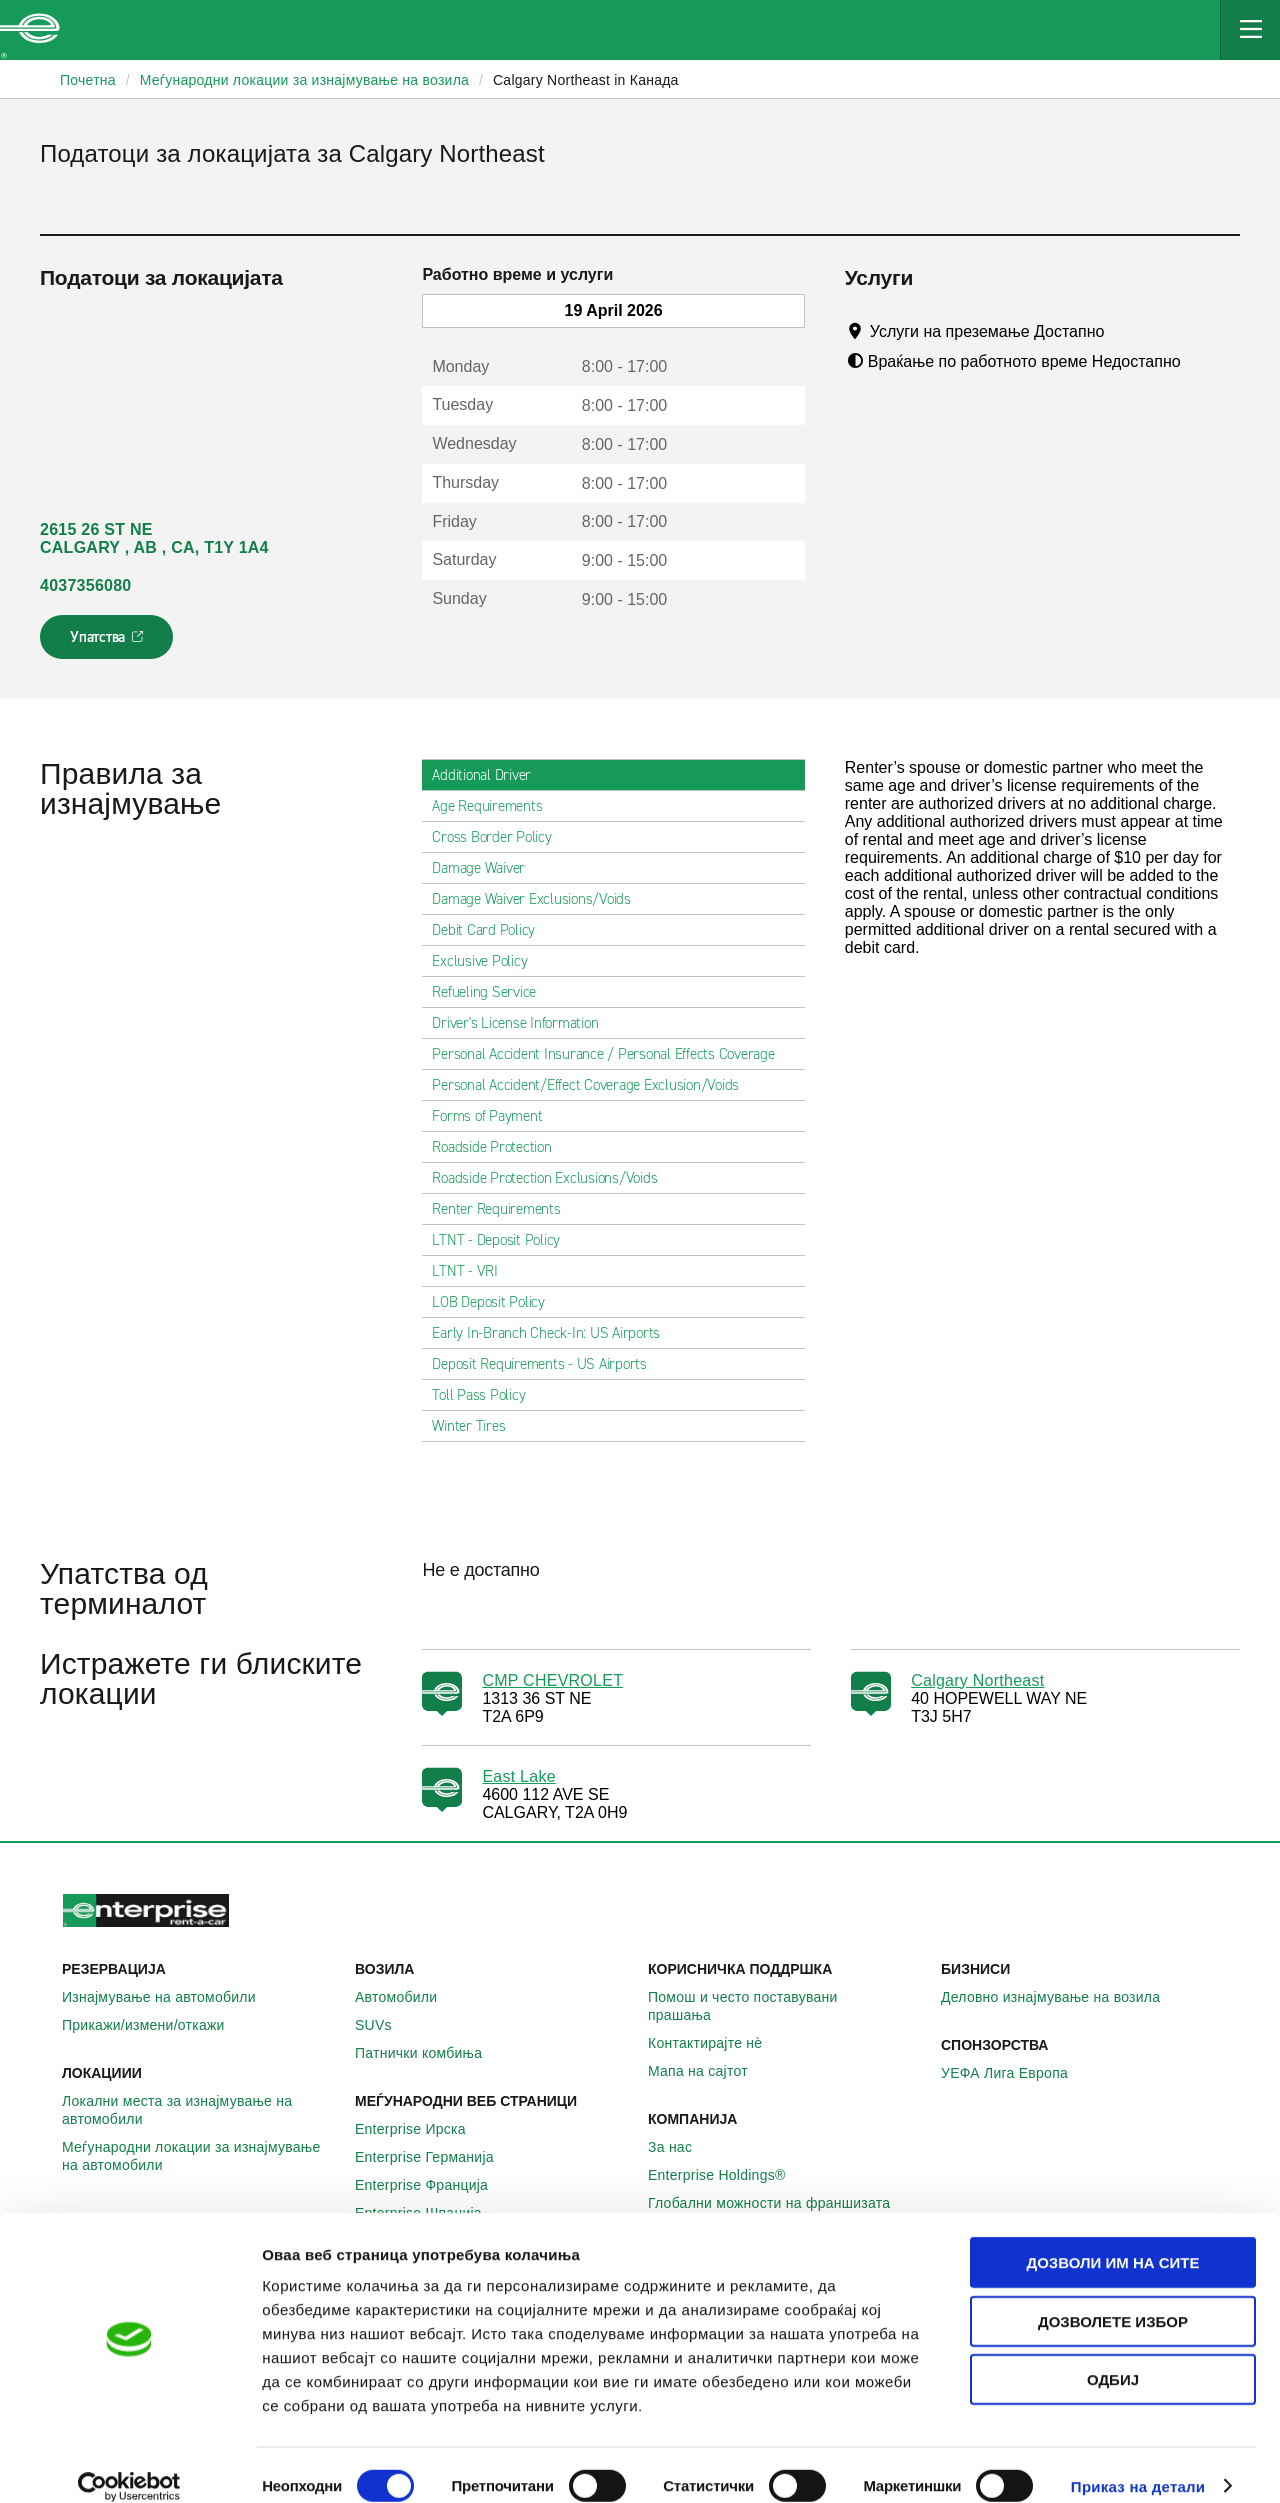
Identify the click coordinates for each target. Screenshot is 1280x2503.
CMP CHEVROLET (552, 1680)
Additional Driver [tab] (489, 775)
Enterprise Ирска (421, 2129)
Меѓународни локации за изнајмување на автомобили (200, 2156)
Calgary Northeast (977, 1680)
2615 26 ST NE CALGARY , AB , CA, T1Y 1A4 (154, 538)
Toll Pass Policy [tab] (486, 1395)
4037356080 (85, 585)
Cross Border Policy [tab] (499, 837)
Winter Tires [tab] (476, 1426)
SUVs (384, 2025)
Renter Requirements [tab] (504, 1209)
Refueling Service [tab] (492, 992)
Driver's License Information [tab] (523, 1023)
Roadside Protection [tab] (499, 1147)
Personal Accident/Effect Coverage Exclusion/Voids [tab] (593, 1085)
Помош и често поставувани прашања (786, 2006)
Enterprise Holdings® (728, 2175)
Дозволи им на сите (1112, 2239)
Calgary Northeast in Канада (586, 80)
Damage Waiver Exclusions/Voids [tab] (539, 899)
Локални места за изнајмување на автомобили (200, 2110)
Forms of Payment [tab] (495, 1116)
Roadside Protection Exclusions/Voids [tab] (552, 1178)
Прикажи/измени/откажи (154, 2025)
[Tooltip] (1123, 331)
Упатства (108, 643)
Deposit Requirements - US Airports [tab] (547, 1364)
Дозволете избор (1113, 2298)
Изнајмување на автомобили (170, 1997)
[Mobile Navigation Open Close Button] (1250, 30)
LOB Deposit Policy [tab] (496, 1302)
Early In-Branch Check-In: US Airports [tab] (554, 1333)
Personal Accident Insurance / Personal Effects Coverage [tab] (611, 1054)
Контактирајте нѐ (716, 2043)
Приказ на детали (1138, 2463)
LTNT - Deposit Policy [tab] (504, 1240)
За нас (681, 2147)
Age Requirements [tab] (495, 806)
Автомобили (407, 1997)
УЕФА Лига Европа (1015, 2073)
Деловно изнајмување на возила (1061, 1997)
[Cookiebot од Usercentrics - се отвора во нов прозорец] (129, 2464)
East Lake (518, 1776)
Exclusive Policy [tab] (487, 961)
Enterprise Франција (432, 2185)
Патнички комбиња (429, 2053)
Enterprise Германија (435, 2157)
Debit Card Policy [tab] (491, 930)
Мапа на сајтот (709, 2071)
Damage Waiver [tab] (486, 868)
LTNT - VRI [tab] (473, 1271)
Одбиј (1113, 2356)
